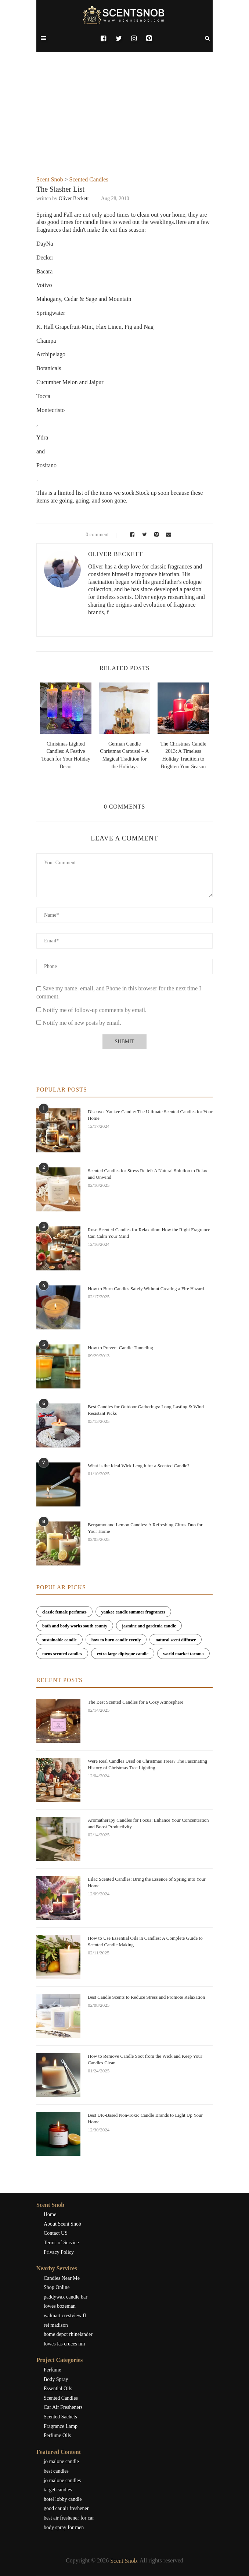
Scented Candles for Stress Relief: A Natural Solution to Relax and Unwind (147, 1174)
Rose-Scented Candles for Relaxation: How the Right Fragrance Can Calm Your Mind (149, 1233)
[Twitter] (118, 38)
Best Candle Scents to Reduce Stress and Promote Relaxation (146, 1997)
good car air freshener (66, 2508)
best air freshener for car (69, 2518)
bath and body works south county (74, 1626)
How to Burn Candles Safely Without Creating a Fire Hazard (146, 1288)
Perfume (52, 2370)
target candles (58, 2489)
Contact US (56, 2233)
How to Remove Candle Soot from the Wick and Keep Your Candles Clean (145, 2059)
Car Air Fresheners (63, 2407)
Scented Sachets (60, 2416)
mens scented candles (62, 1653)
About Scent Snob (62, 2224)
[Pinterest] (149, 38)
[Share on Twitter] (143, 534)
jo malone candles (62, 2480)
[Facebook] (103, 38)
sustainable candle (59, 1639)
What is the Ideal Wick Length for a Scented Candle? (139, 1465)
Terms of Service (61, 2242)
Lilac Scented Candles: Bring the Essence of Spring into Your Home (147, 1882)
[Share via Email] (167, 534)
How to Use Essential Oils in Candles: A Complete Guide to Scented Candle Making (145, 1941)
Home (50, 2214)
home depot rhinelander (68, 2334)
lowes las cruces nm (64, 2344)
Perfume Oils (57, 2435)
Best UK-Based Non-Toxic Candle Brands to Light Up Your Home (145, 2118)
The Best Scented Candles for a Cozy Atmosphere (135, 1702)
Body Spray (56, 2379)
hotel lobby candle (63, 2499)
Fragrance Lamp (60, 2426)
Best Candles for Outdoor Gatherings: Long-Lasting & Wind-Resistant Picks (146, 1410)
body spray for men (64, 2527)
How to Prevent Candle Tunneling (120, 1347)
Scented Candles (88, 179)
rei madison (56, 2325)
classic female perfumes (64, 1612)
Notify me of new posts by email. (82, 1023)
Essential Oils (58, 2388)
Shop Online (56, 2287)
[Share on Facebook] (131, 534)
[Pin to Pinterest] (155, 534)
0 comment (93, 534)
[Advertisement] (124, 121)
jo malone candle (61, 2461)
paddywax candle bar (65, 2297)
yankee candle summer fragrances (133, 1612)
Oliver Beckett (74, 198)
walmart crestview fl (65, 2315)
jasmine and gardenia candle (149, 1626)
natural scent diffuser (175, 1639)
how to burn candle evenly (116, 1639)
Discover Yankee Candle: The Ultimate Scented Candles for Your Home (150, 1115)
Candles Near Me (62, 2278)
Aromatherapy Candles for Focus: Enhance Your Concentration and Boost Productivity (148, 1823)
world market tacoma (183, 1653)
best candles (56, 2471)
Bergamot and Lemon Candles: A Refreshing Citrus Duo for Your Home (145, 1528)
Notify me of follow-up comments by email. (95, 1010)
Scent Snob (49, 179)
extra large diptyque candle (122, 1653)
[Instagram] (133, 38)
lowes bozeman (60, 2306)
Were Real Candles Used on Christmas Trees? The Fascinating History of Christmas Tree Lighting (147, 1764)
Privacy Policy (59, 2252)
